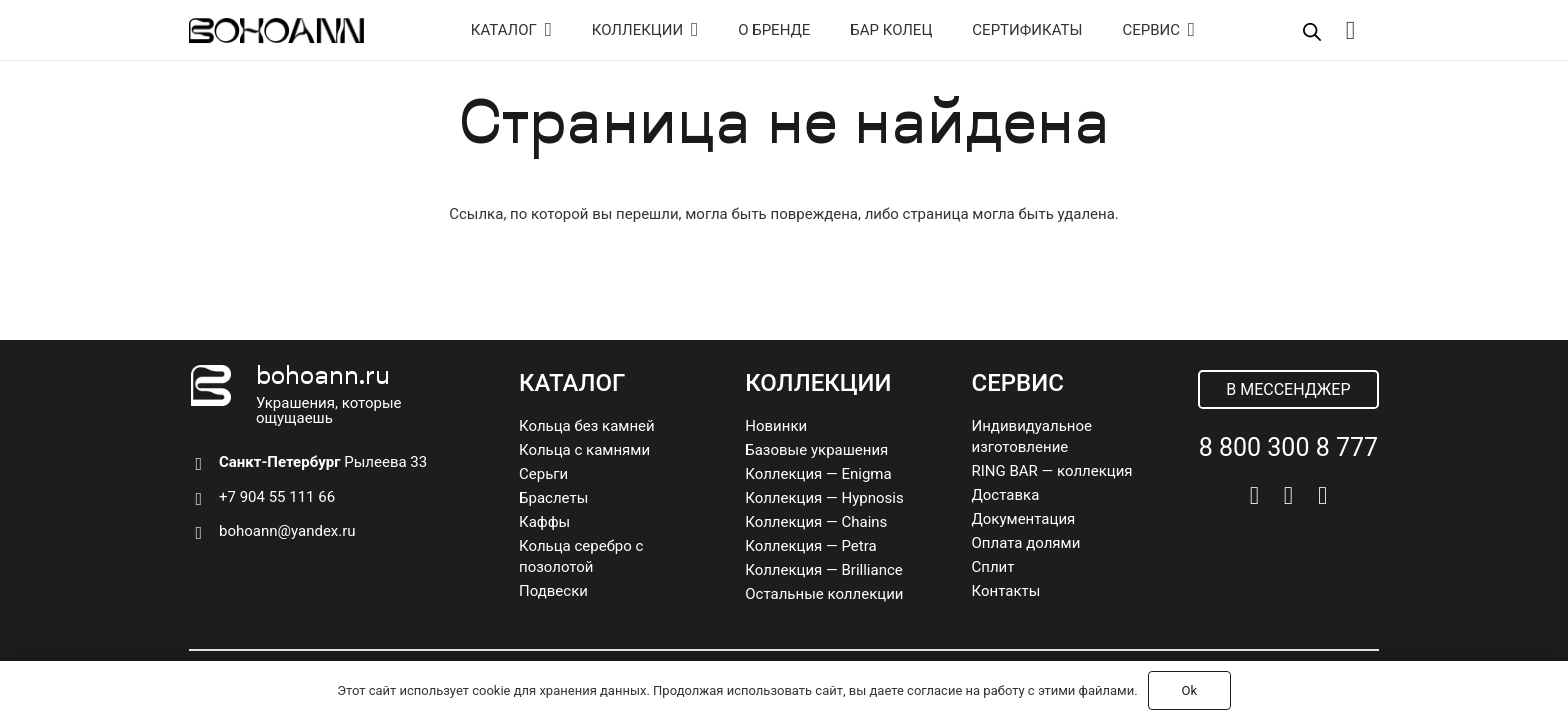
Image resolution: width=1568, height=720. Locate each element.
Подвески (553, 591)
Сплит (993, 567)
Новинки (776, 426)
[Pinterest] (1322, 495)
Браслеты (553, 498)
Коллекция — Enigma (818, 474)
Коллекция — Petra (810, 546)
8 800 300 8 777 (1288, 447)
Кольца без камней (587, 426)
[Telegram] (1288, 495)
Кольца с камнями (584, 450)
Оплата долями (1026, 543)
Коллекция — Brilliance (824, 570)
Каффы (544, 522)
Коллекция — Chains (816, 522)
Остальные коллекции (824, 594)
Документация (1024, 519)
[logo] (276, 30)
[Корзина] (1350, 30)
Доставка (1006, 495)
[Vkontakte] (1254, 495)
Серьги (543, 474)
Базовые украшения (816, 450)
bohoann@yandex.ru (287, 531)
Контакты (1006, 591)
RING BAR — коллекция (1052, 471)
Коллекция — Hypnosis (824, 498)
